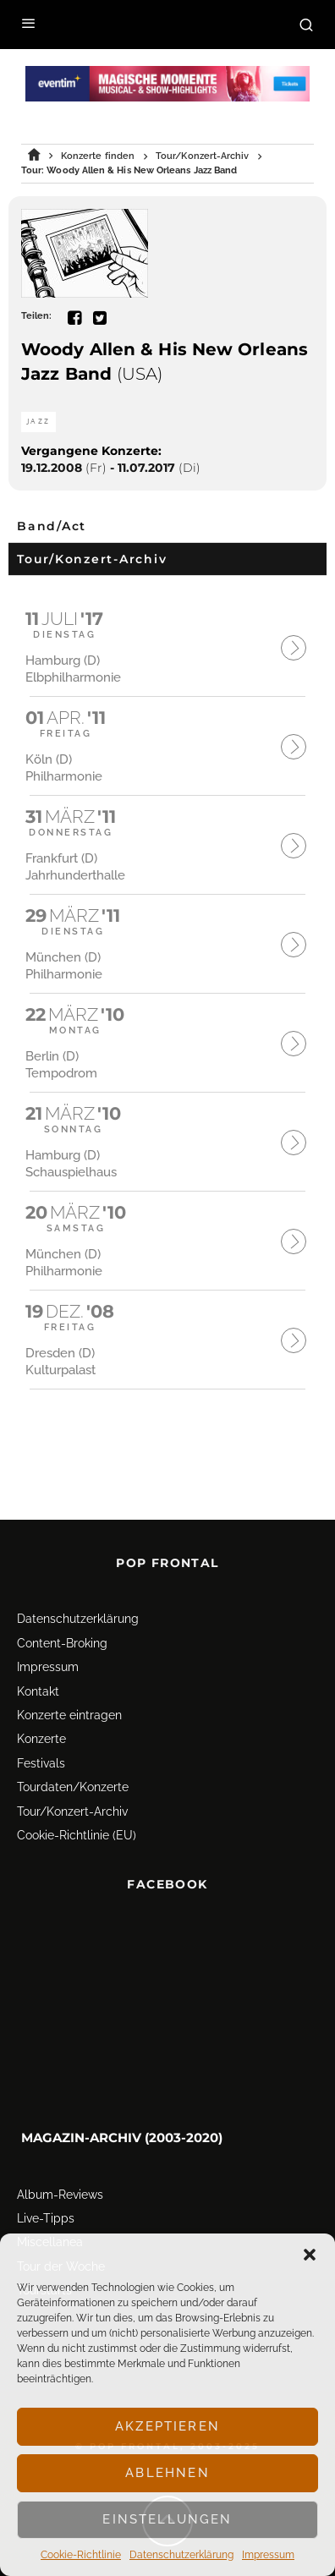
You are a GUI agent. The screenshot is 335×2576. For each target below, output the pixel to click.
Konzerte (41, 1710)
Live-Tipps (45, 2188)
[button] (309, 2254)
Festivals (41, 1733)
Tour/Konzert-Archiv (72, 1782)
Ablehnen (167, 2472)
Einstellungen (167, 2519)
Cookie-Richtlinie (81, 2555)
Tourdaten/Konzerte (73, 1758)
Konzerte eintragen (69, 1685)
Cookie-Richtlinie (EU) (76, 1805)
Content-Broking (62, 1613)
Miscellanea (50, 2213)
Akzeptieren (167, 2426)
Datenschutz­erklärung (181, 2555)
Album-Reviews (60, 2165)
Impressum (268, 2555)
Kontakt (38, 1662)
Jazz (38, 422)
